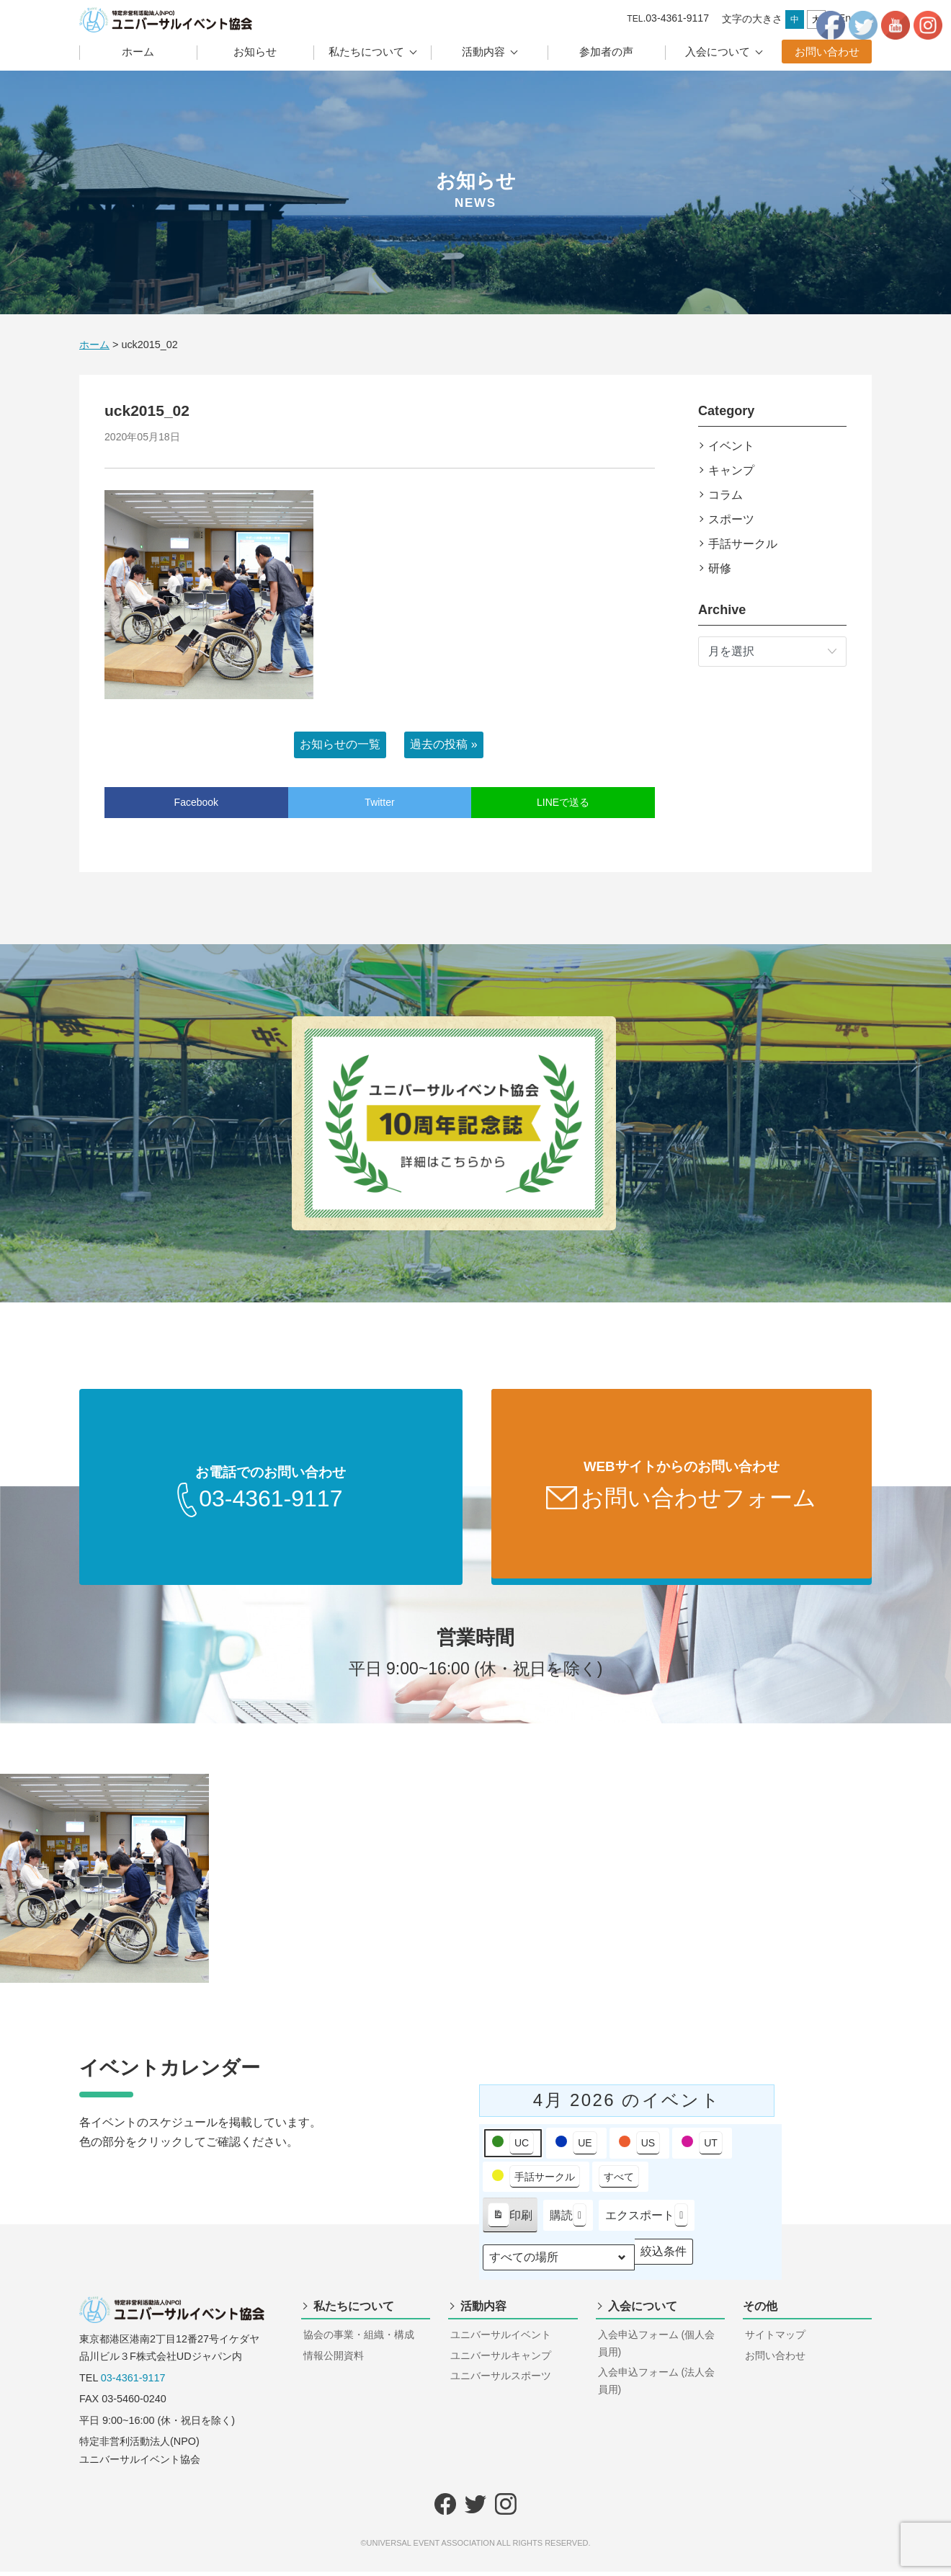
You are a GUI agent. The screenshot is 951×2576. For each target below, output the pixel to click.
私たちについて (366, 51)
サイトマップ (775, 2339)
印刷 (509, 2222)
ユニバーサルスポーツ (500, 2380)
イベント (731, 446)
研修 (719, 568)
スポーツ (731, 519)
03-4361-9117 (133, 2382)
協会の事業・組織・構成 (358, 2339)
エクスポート (646, 2219)
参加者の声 (606, 51)
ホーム (138, 51)
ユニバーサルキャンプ (500, 2360)
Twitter (379, 802)
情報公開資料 (333, 2360)
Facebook (196, 802)
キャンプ (731, 470)
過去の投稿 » (443, 744)
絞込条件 (663, 2259)
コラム (725, 495)
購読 (568, 2219)
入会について (717, 51)
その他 (760, 2310)
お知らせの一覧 (340, 744)
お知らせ (255, 51)
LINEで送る (563, 802)
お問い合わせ (827, 51)
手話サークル (742, 544)
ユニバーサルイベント (500, 2339)
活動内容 (483, 51)
